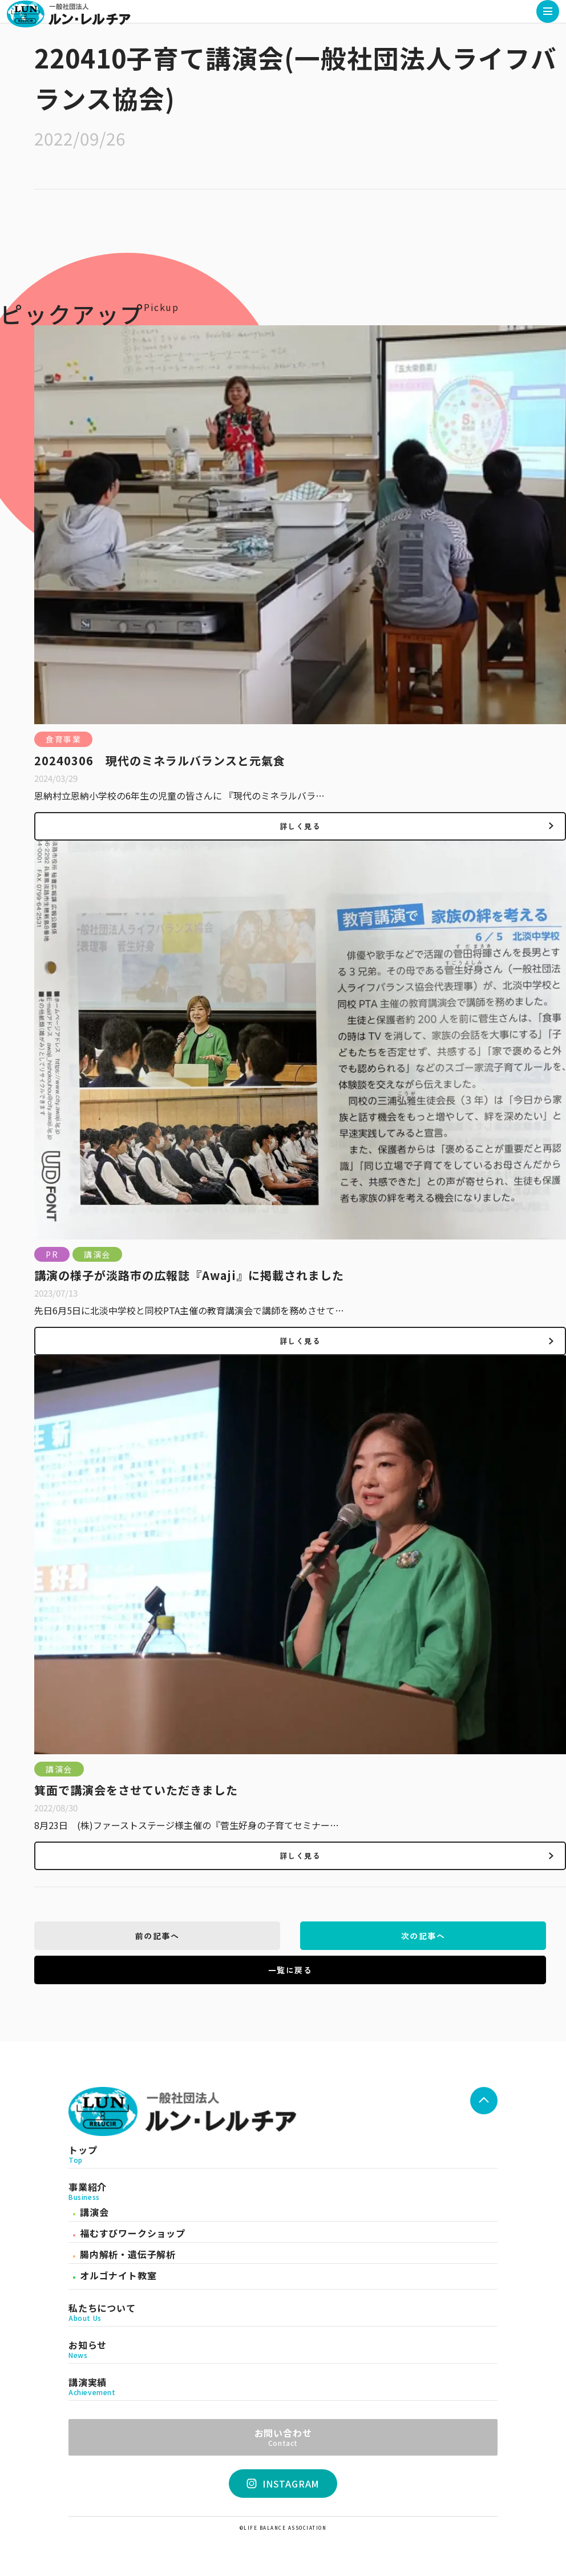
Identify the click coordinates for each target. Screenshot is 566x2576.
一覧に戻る (290, 1970)
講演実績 (283, 2386)
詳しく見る (300, 826)
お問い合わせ (283, 2436)
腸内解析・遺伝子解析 (128, 2254)
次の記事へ (423, 1935)
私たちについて (283, 2312)
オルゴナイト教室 (118, 2275)
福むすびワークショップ (132, 2233)
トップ (283, 2154)
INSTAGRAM (283, 2483)
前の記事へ (157, 1935)
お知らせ (283, 2349)
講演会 (94, 2211)
